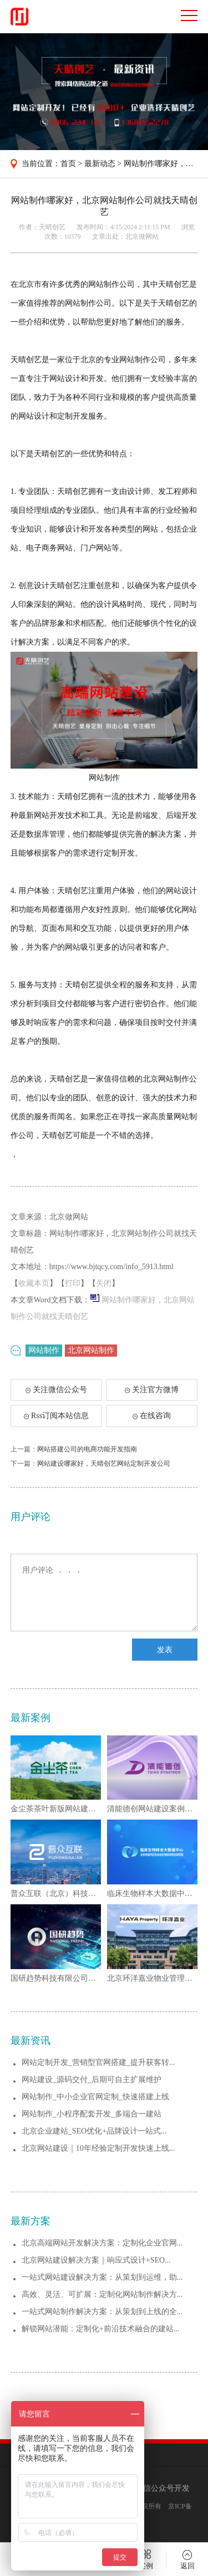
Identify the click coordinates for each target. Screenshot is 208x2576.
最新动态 (99, 163)
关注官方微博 (152, 1389)
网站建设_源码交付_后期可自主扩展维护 (91, 2079)
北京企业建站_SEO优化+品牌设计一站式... (94, 2131)
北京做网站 (142, 236)
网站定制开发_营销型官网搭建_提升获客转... (98, 2062)
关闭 (103, 1283)
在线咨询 (152, 1415)
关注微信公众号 (61, 1393)
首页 (68, 163)
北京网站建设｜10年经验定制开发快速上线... (98, 2148)
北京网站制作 (91, 1350)
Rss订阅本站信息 (56, 1415)
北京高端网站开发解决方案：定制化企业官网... (102, 2243)
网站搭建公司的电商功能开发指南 (87, 1449)
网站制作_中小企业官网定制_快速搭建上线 (95, 2097)
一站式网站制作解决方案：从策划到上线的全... (102, 2311)
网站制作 (43, 1350)
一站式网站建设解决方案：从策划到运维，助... (102, 2277)
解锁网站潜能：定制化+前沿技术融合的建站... (100, 2329)
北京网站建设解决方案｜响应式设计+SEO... (96, 2260)
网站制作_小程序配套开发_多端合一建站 (91, 2114)
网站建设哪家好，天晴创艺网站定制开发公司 (103, 1463)
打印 (72, 1283)
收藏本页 (33, 1283)
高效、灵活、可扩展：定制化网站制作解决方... (102, 2294)
